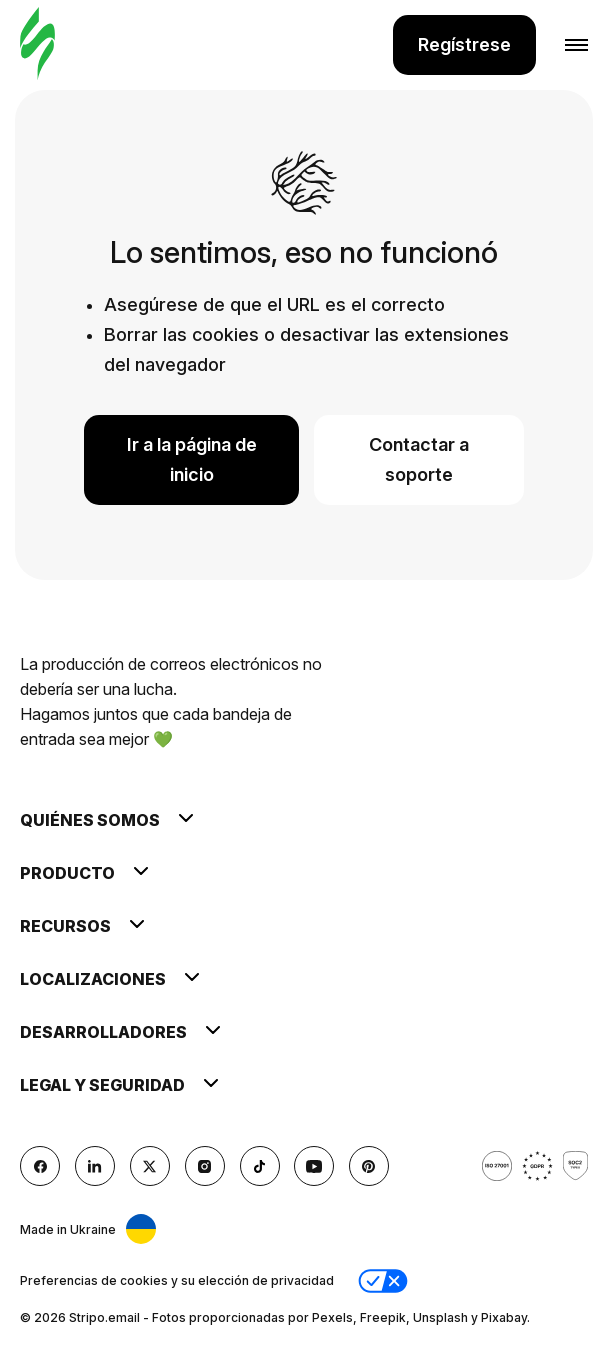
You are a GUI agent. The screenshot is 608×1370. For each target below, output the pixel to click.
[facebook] (40, 1166)
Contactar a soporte (419, 459)
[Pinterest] (369, 1166)
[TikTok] (260, 1166)
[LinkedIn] (95, 1166)
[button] (383, 1281)
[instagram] (205, 1166)
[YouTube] (314, 1166)
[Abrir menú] (562, 45)
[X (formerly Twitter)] (150, 1166)
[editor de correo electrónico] (37, 44)
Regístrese (464, 44)
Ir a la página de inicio (192, 459)
